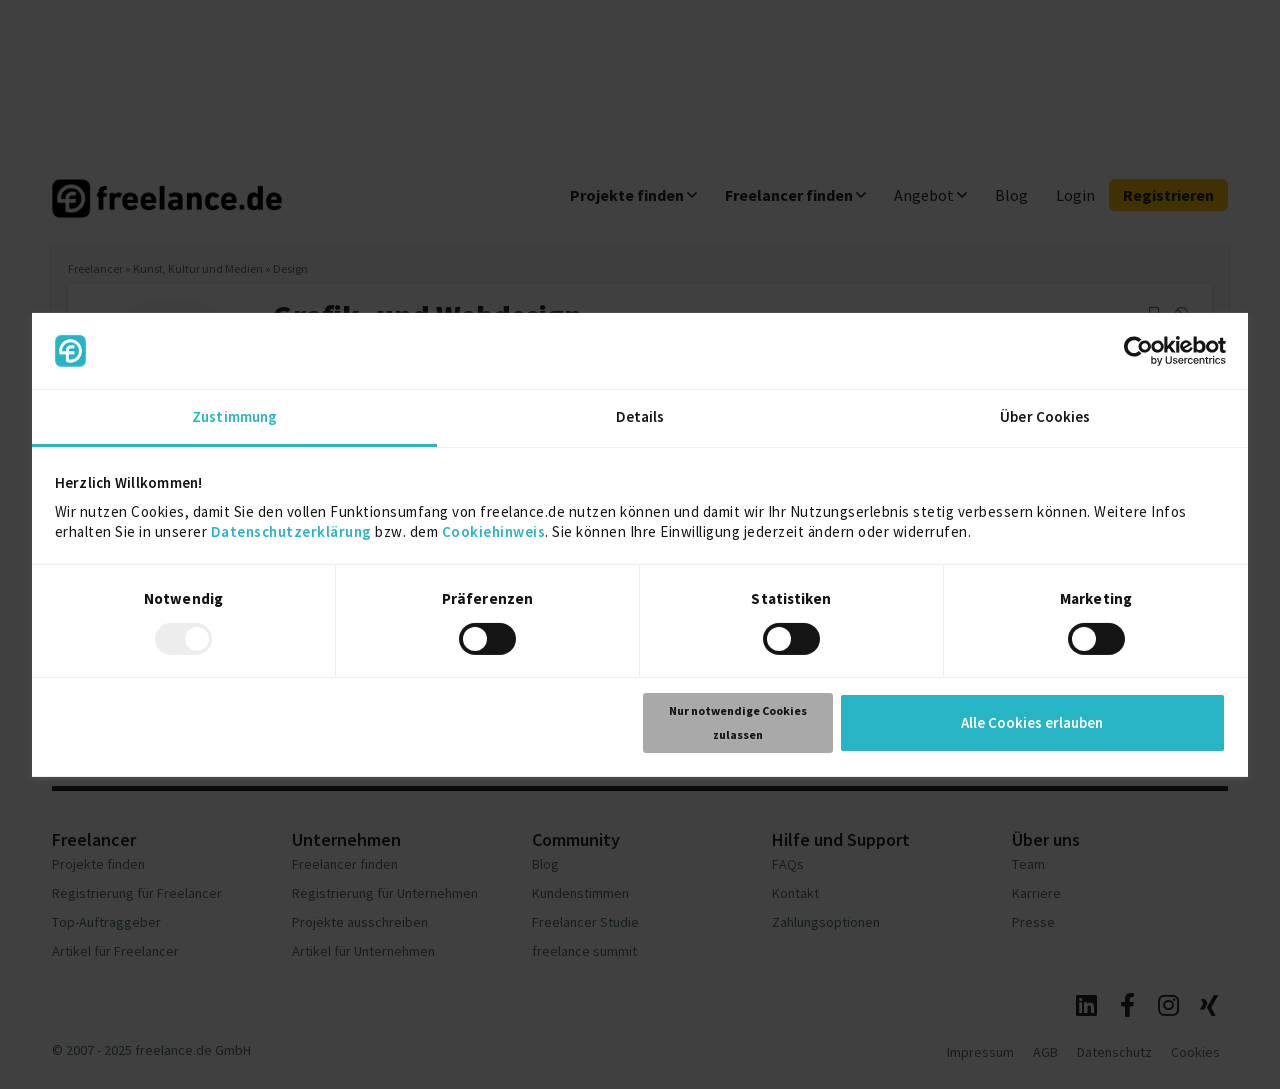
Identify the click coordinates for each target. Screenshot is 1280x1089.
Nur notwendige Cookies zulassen (738, 722)
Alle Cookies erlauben (1032, 722)
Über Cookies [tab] (1045, 416)
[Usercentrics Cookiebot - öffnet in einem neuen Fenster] (1138, 351)
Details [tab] (640, 416)
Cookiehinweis (494, 531)
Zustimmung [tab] (234, 416)
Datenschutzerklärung (291, 531)
